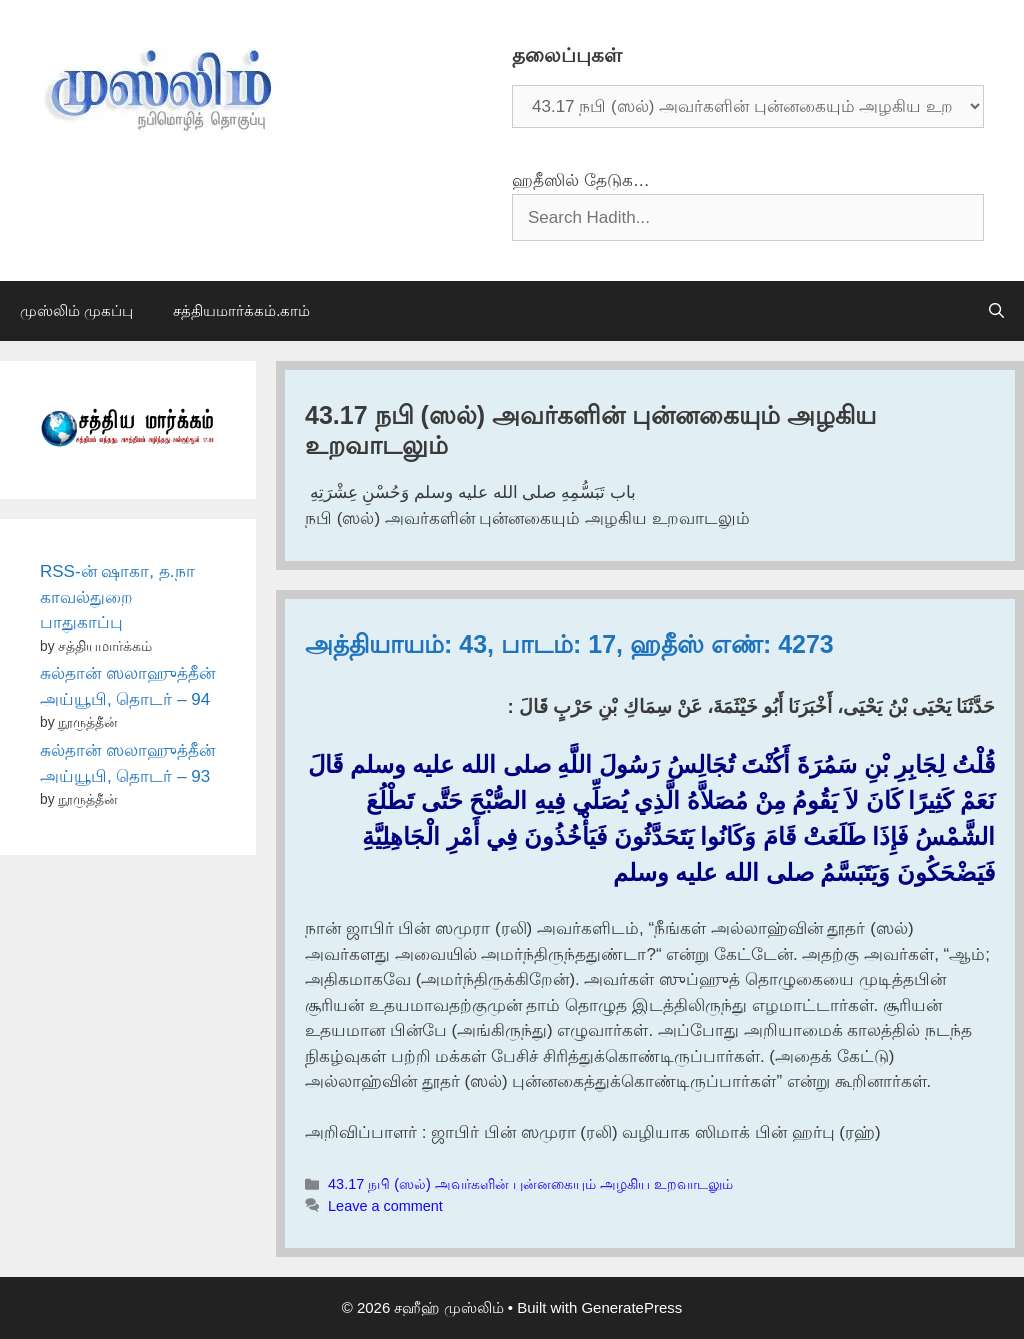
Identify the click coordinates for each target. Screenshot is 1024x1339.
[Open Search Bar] (996, 311)
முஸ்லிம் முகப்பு (76, 310)
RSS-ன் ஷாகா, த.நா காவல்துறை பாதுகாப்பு (117, 597)
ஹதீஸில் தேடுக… (581, 180)
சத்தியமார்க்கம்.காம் (241, 310)
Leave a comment (385, 1206)
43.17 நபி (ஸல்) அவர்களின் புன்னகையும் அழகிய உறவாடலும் (530, 1184)
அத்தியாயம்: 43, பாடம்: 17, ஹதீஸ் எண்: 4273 (569, 644)
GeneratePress (631, 1307)
